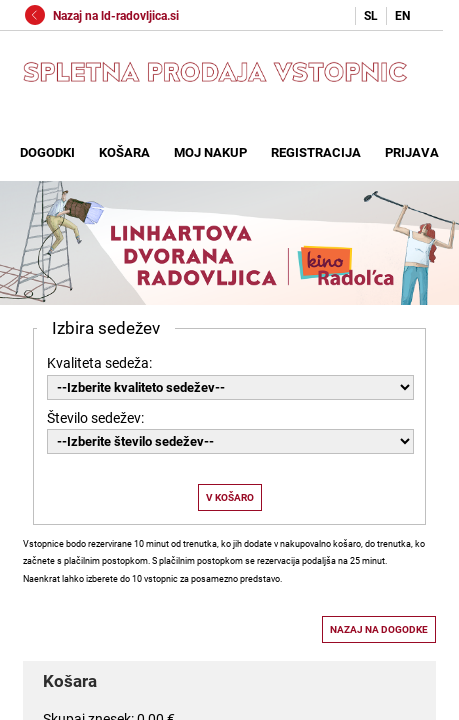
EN (402, 16)
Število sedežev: (95, 418)
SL (371, 16)
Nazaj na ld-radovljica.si (102, 16)
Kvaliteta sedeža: (99, 363)
